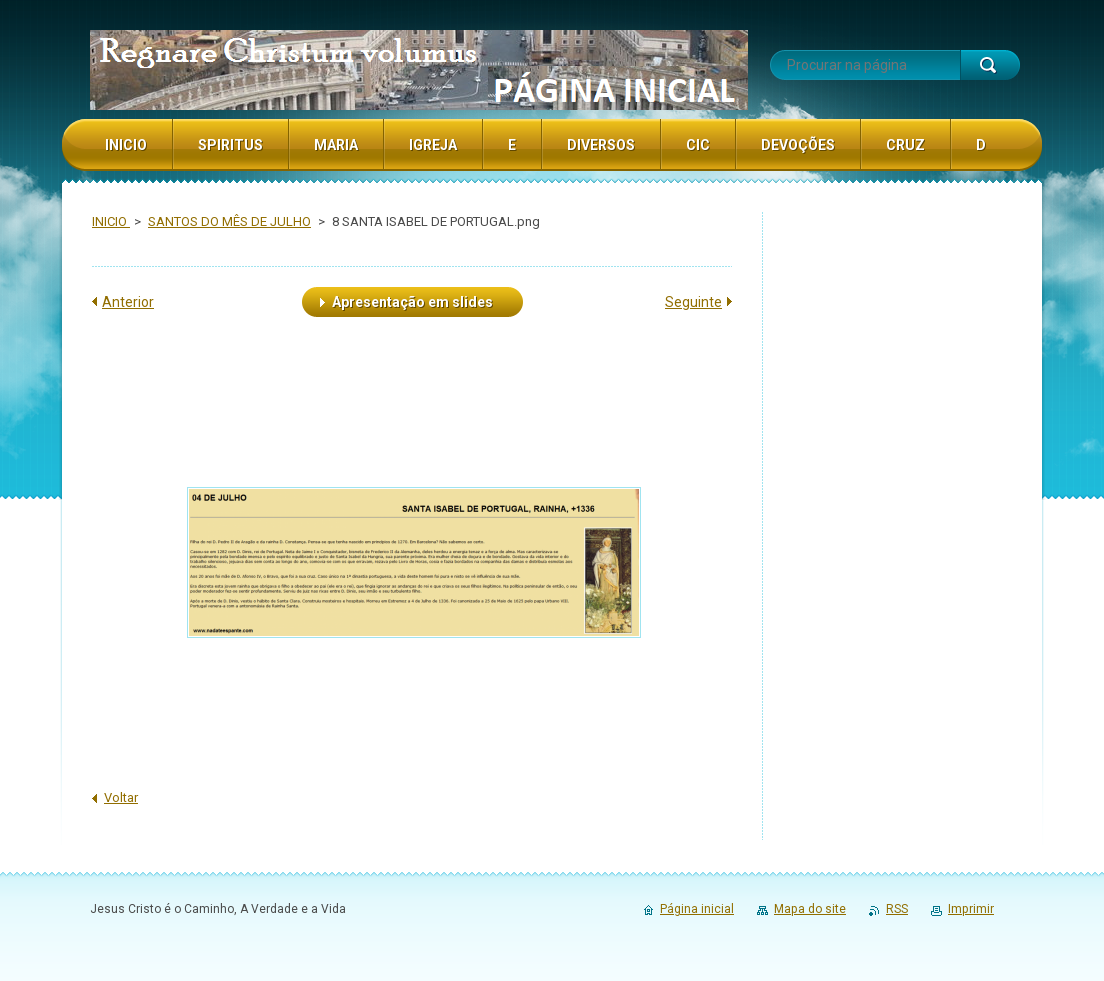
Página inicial (697, 909)
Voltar (121, 797)
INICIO (111, 221)
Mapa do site (810, 909)
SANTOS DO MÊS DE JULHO (229, 221)
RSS (897, 909)
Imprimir (971, 909)
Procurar (990, 65)
